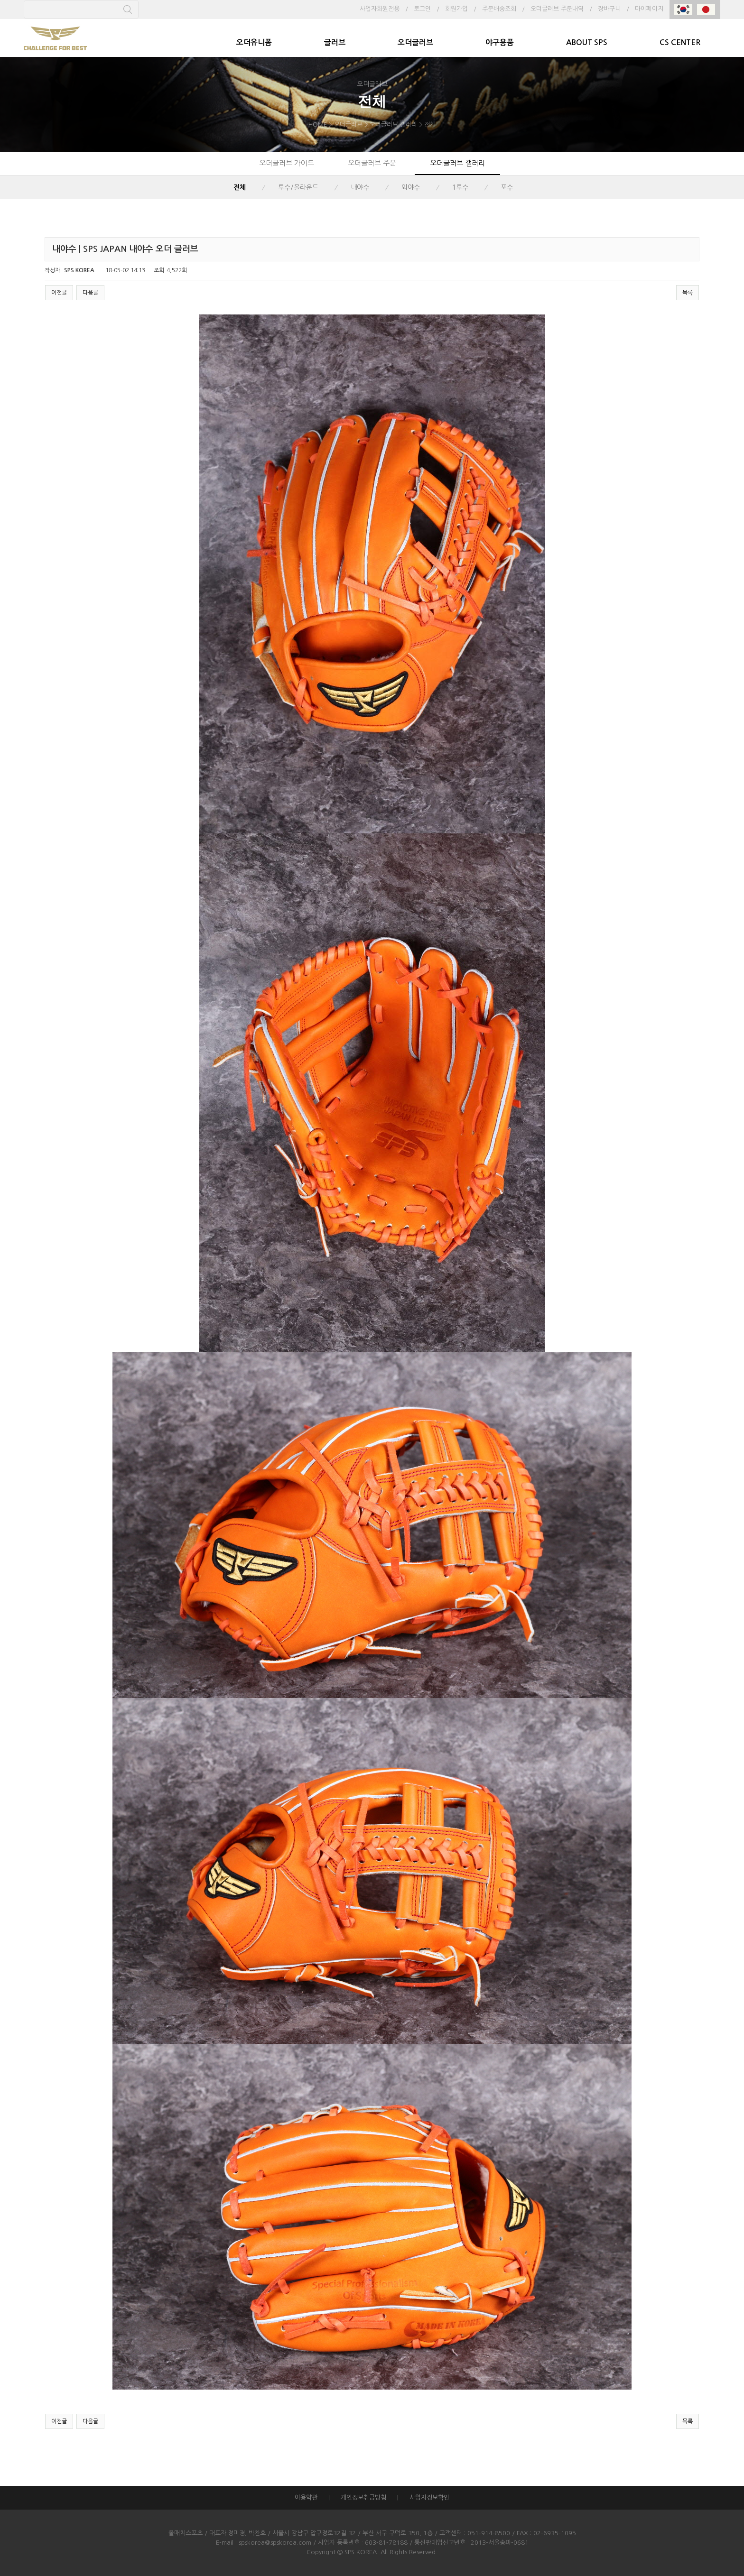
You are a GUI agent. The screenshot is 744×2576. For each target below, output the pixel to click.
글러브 (334, 42)
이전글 (59, 292)
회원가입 (456, 9)
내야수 (360, 187)
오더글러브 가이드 (286, 162)
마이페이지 (649, 9)
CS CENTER (680, 42)
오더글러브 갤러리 (457, 162)
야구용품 (499, 42)
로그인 (422, 9)
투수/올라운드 (298, 187)
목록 (687, 292)
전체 (239, 187)
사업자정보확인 (429, 2497)
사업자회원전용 (380, 9)
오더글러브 (415, 42)
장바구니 (609, 9)
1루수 (460, 187)
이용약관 (306, 2497)
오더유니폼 (254, 42)
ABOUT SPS (586, 42)
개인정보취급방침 (363, 2497)
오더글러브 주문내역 (557, 9)
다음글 (90, 292)
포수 (507, 187)
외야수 (410, 187)
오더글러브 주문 (372, 162)
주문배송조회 (499, 9)
